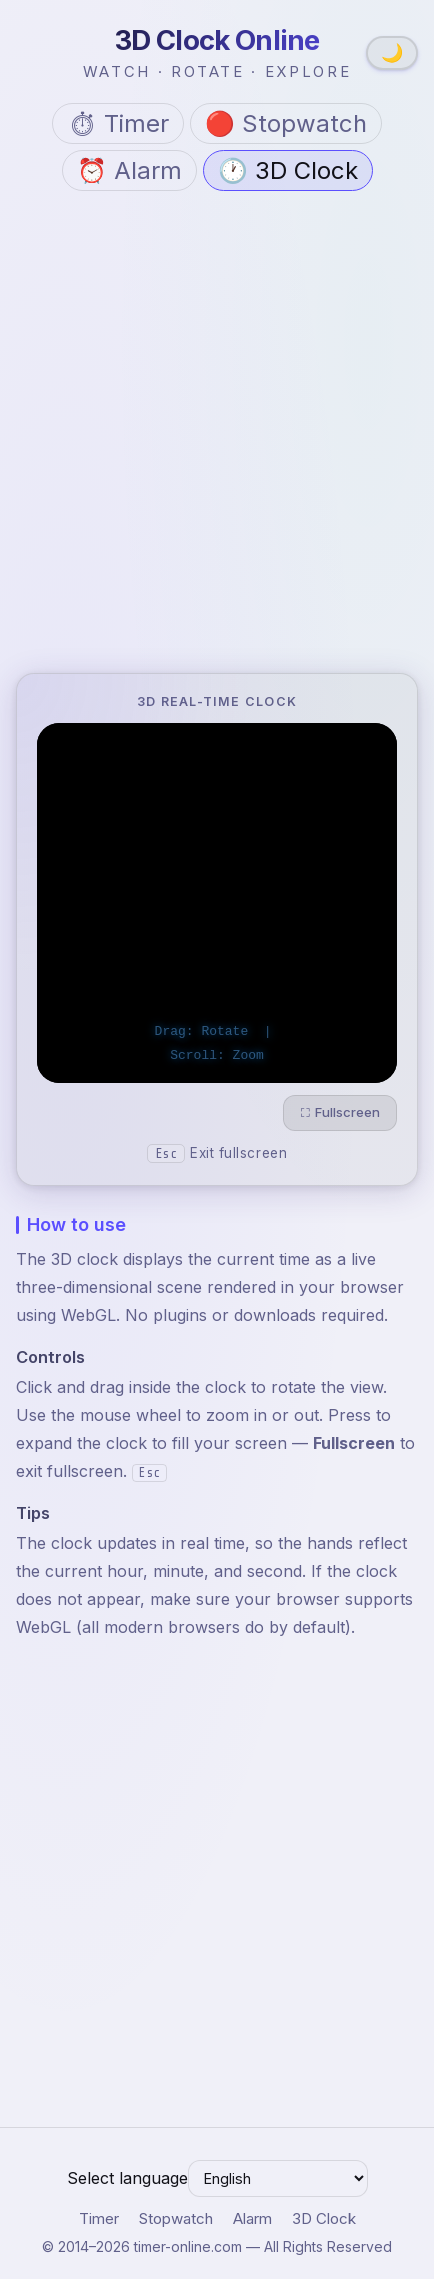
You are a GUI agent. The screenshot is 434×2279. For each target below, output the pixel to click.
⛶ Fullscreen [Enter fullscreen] (340, 1112)
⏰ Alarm (129, 170)
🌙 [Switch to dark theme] (392, 53)
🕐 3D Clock (288, 170)
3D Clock (324, 2218)
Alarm (252, 2218)
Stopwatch (176, 2218)
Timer (99, 2218)
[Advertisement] (217, 436)
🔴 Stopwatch (286, 123)
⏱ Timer (118, 123)
